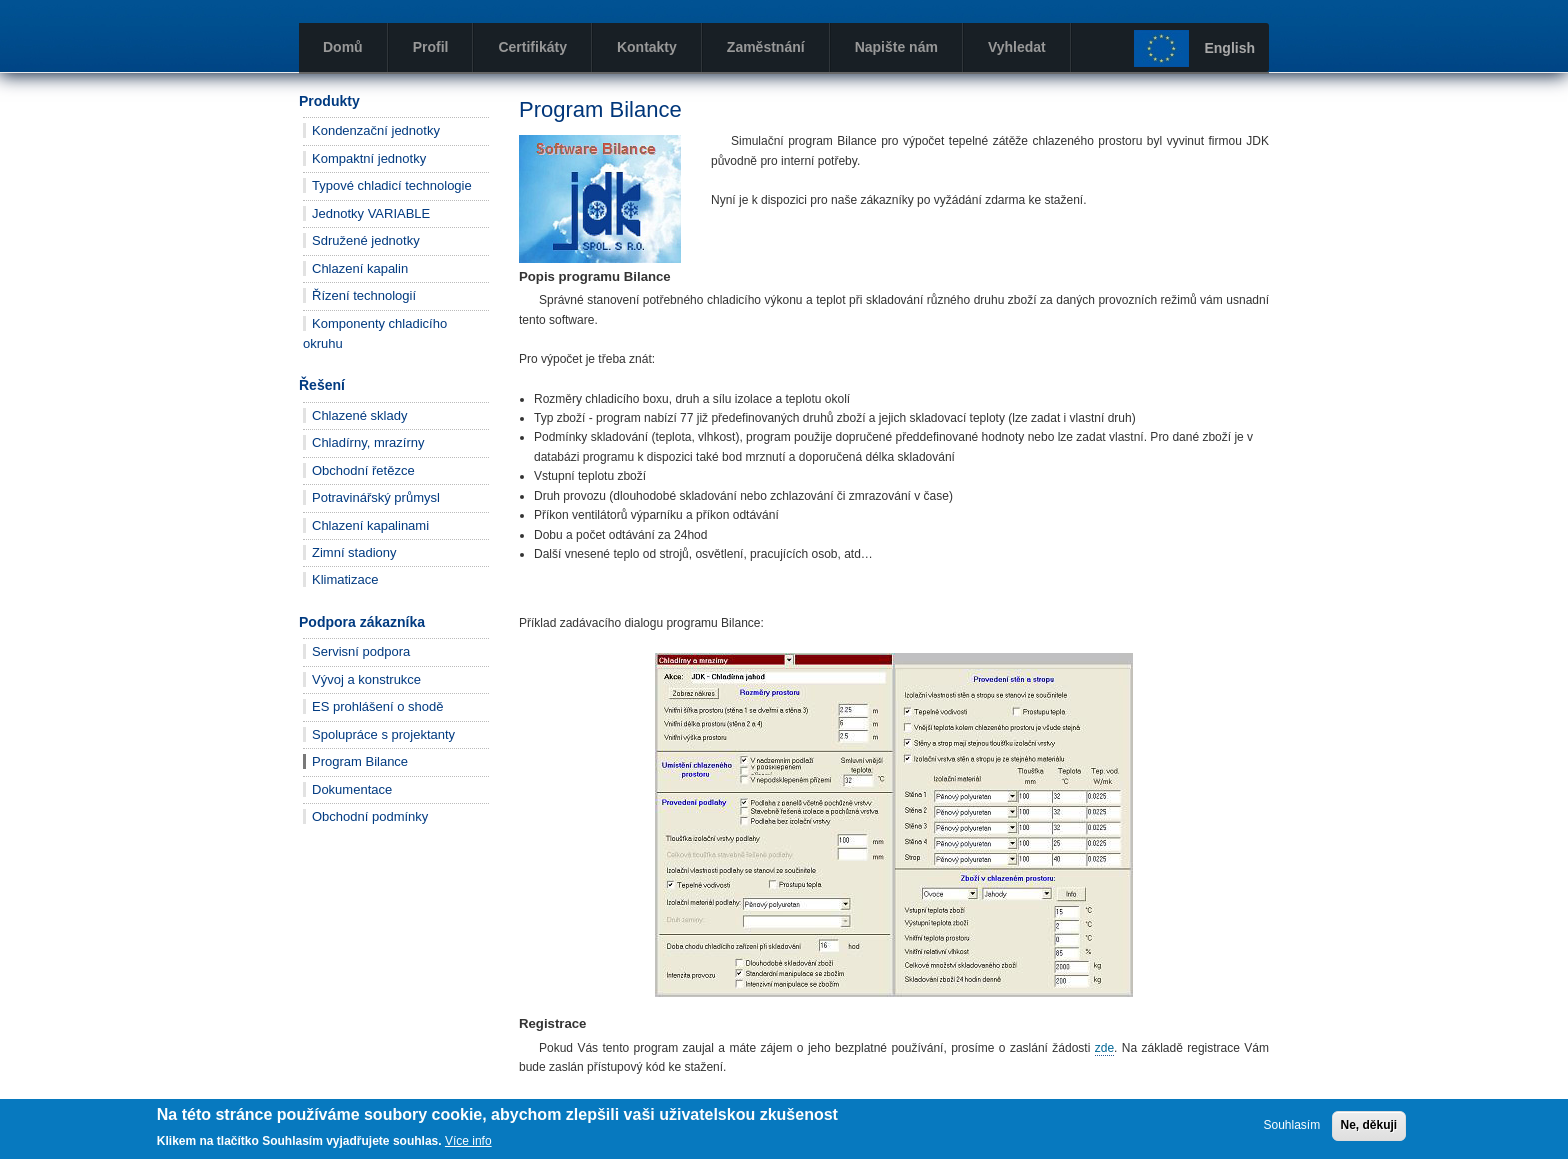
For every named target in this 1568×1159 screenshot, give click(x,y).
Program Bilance (360, 761)
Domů (343, 47)
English (1229, 48)
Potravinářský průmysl (376, 497)
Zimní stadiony (354, 552)
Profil (431, 47)
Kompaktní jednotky (369, 158)
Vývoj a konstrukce (366, 679)
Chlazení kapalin (360, 268)
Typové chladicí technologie (392, 185)
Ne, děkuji (1369, 1125)
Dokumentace (352, 789)
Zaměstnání (766, 47)
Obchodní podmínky (370, 816)
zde (1104, 1048)
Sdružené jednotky (366, 240)
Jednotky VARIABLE (371, 213)
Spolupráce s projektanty (383, 734)
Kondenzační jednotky (376, 130)
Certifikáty (532, 47)
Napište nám (896, 47)
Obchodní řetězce (363, 470)
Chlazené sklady (359, 415)
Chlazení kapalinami (370, 525)
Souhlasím (1291, 1125)
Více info (468, 1141)
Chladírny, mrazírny (368, 442)
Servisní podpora (361, 651)
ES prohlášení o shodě (378, 706)
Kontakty (647, 47)
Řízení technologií (364, 295)
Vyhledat (1017, 47)
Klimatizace (345, 579)
